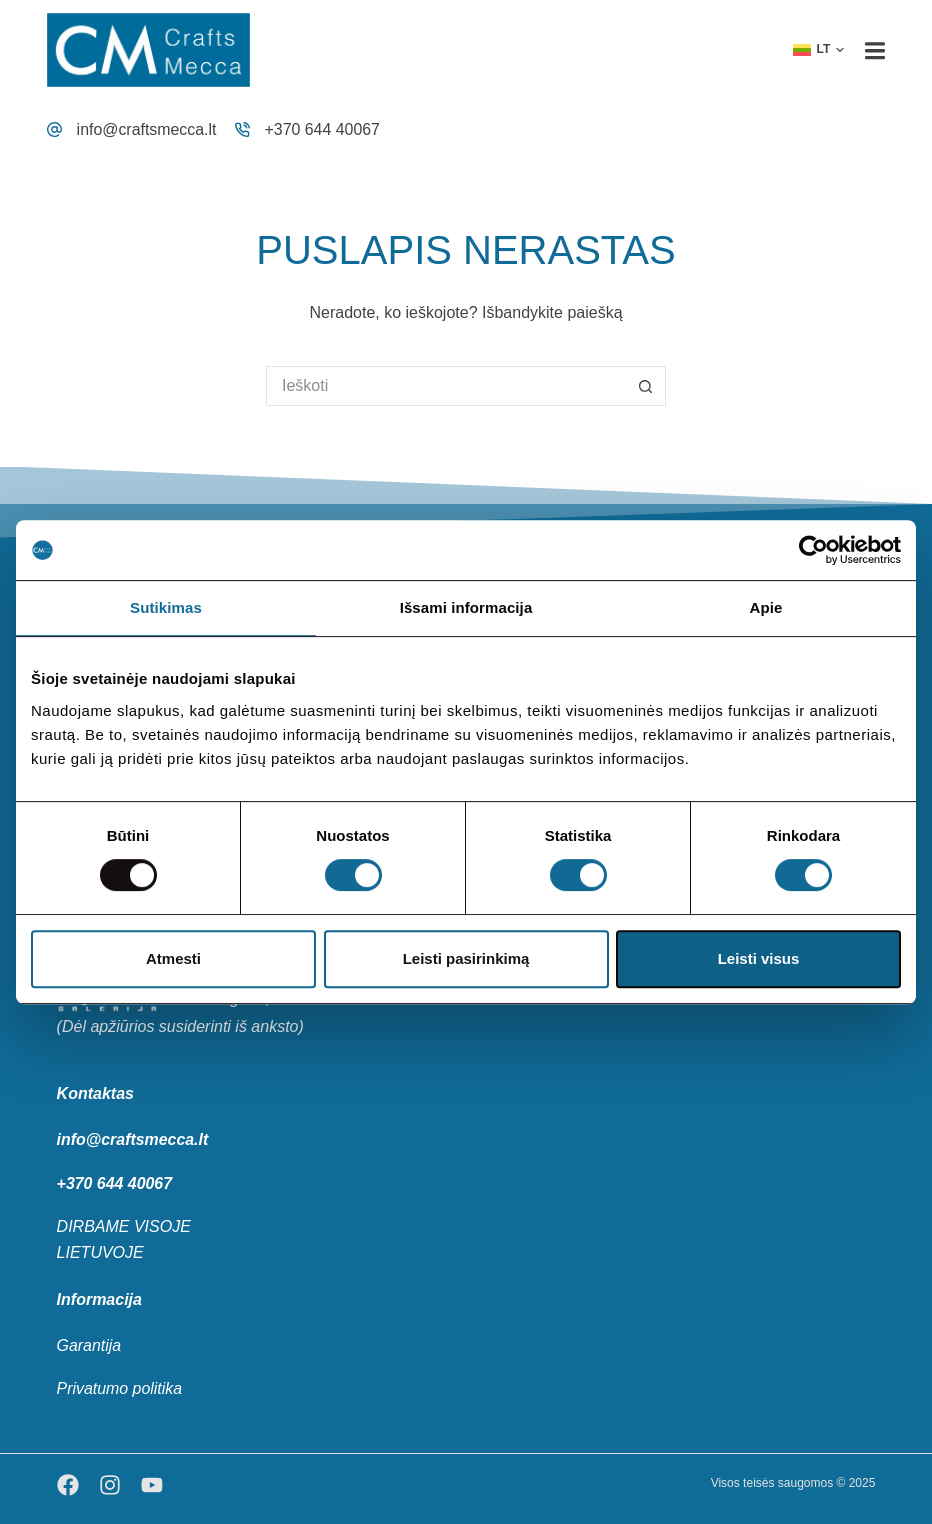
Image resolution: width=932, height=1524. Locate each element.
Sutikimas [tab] (166, 607)
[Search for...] (446, 386)
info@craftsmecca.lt (147, 129)
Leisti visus (759, 958)
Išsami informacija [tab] (466, 607)
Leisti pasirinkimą (466, 958)
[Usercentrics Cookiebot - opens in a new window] (813, 550)
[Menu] (875, 50)
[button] (819, 50)
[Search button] (646, 386)
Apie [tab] (766, 607)
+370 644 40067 (323, 129)
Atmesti (173, 958)
